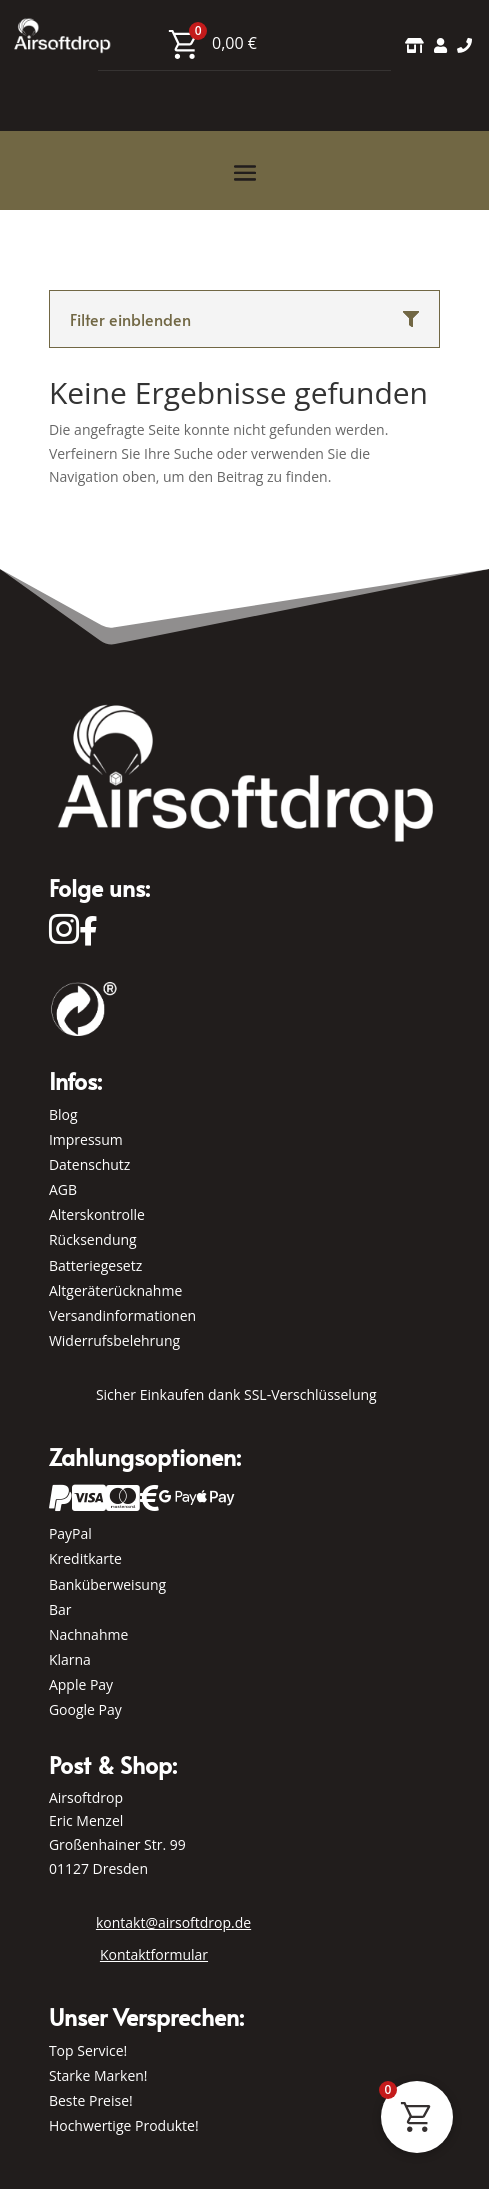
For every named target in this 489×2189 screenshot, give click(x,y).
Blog (63, 1114)
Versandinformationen (122, 1315)
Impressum (86, 1139)
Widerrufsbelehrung (114, 1340)
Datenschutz (89, 1164)
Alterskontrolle (97, 1214)
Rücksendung (93, 1239)
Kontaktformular (154, 1954)
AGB (63, 1189)
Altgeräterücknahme (115, 1290)
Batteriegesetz (95, 1265)
